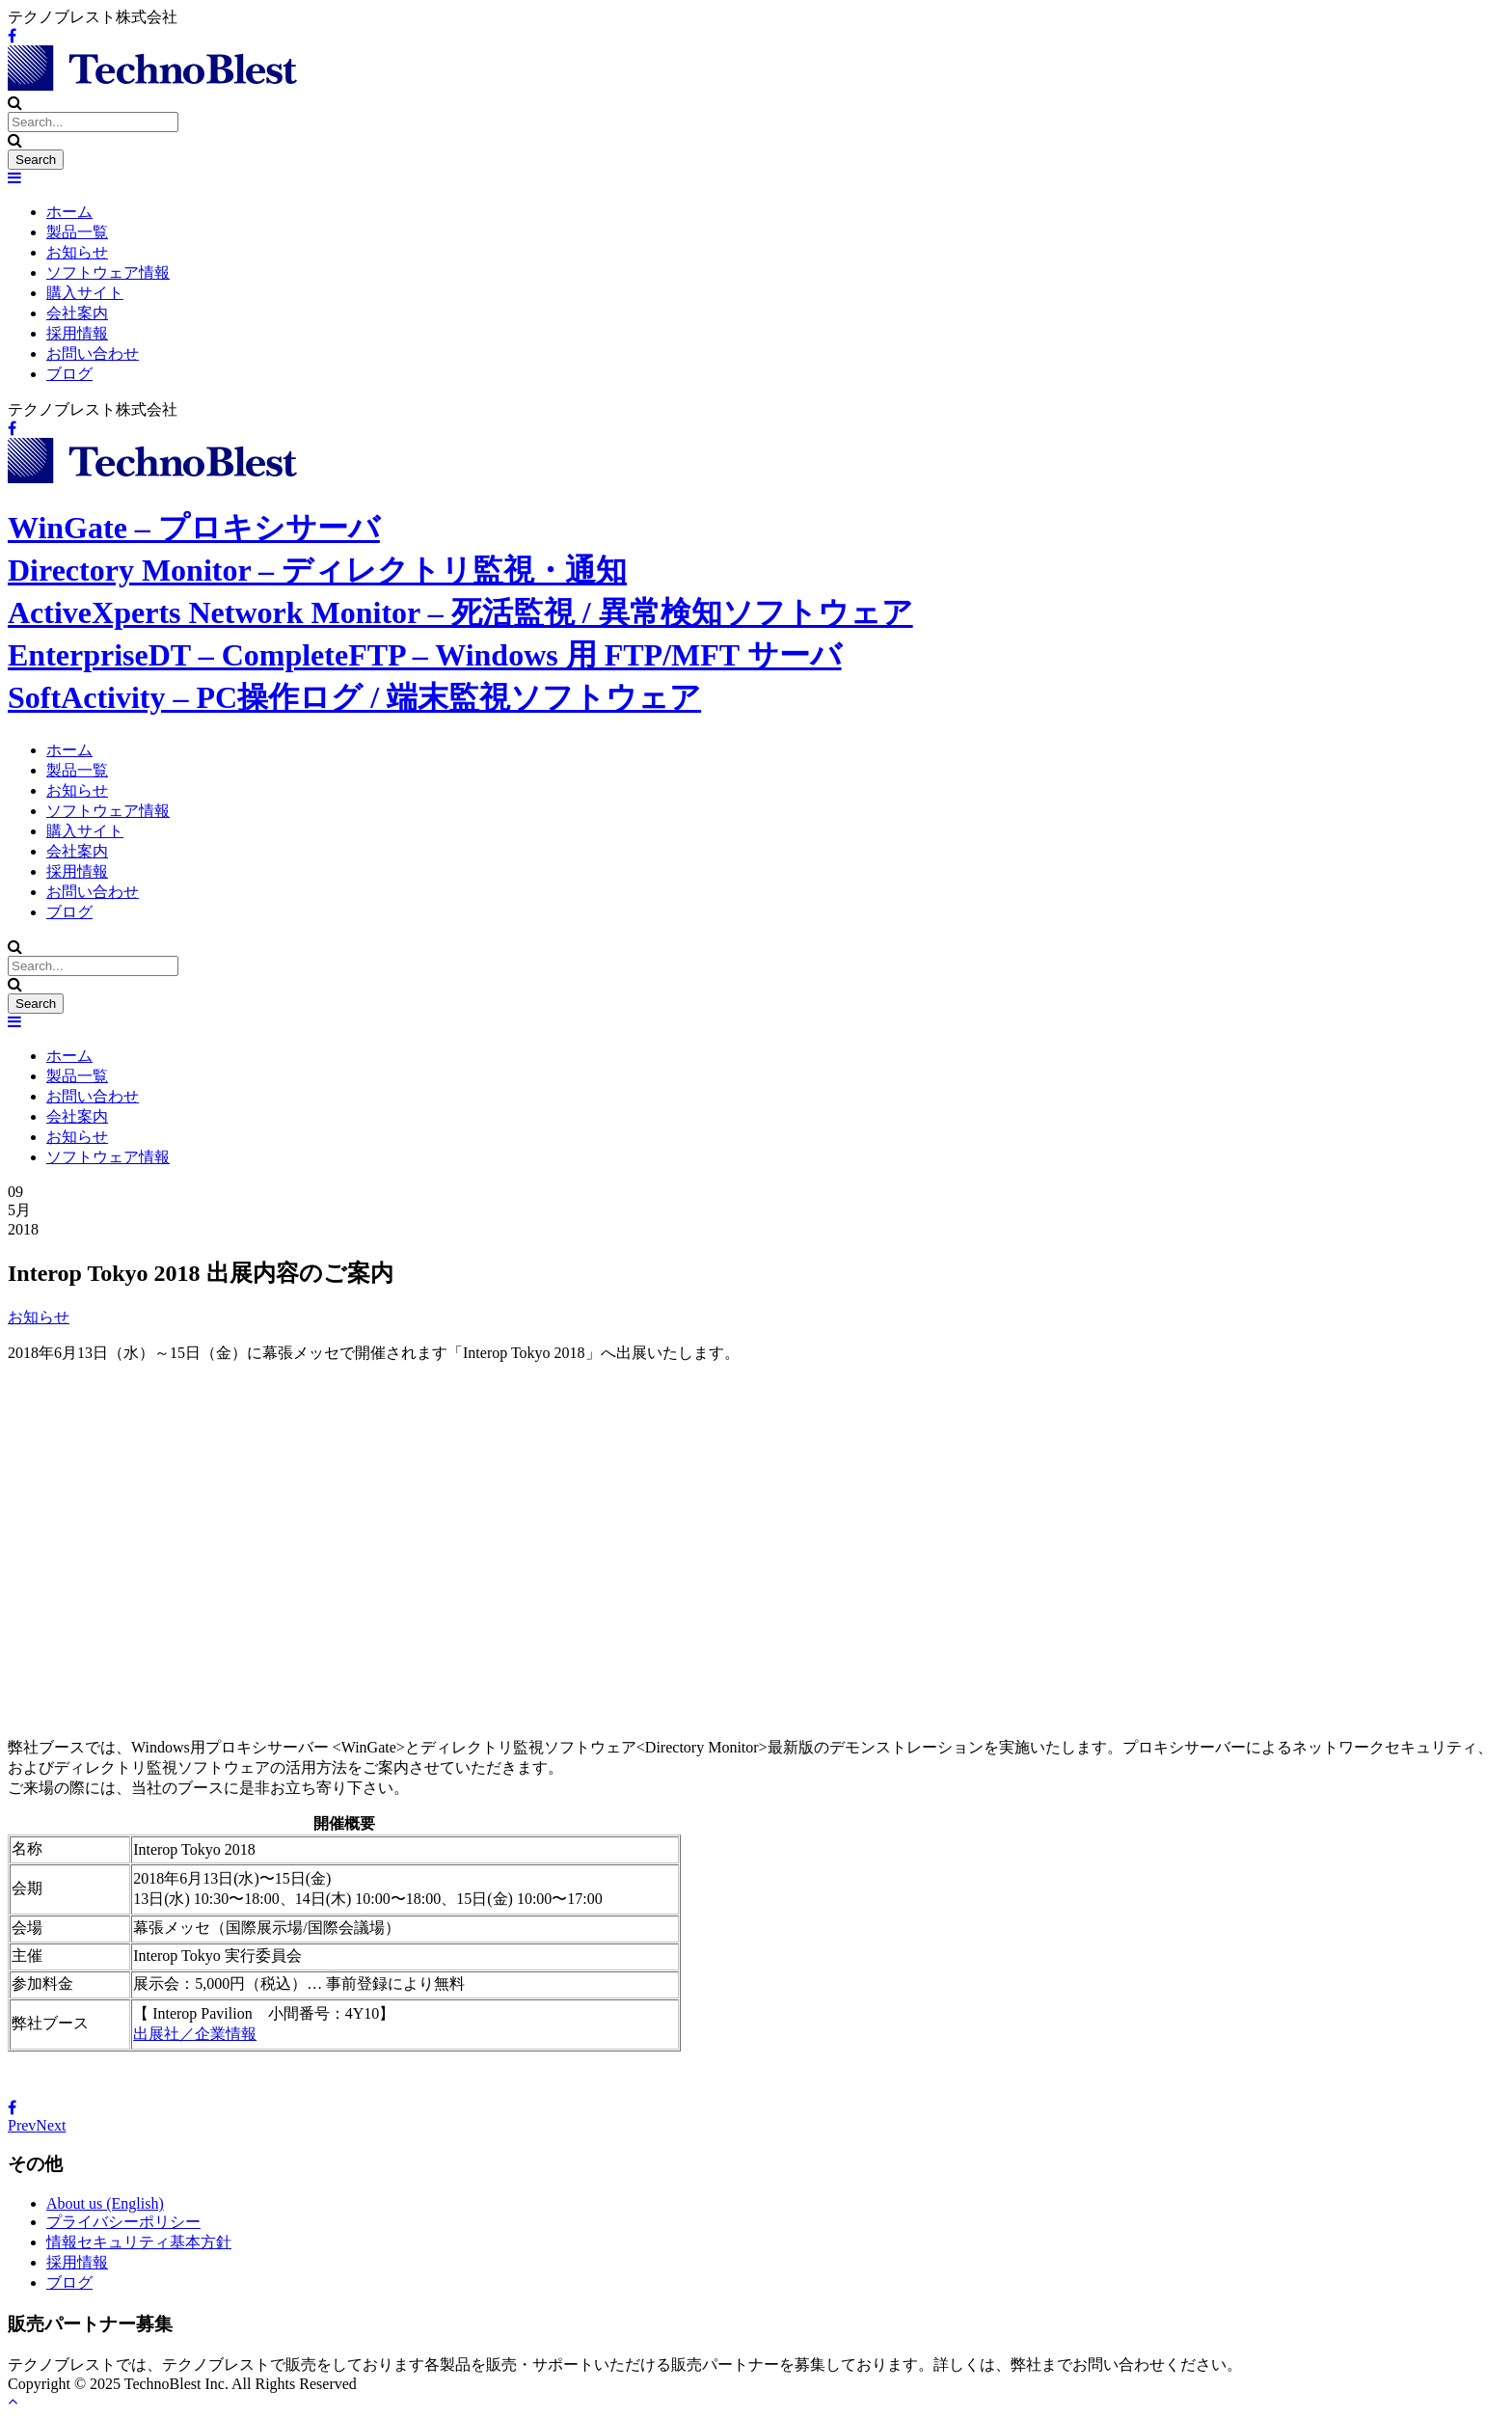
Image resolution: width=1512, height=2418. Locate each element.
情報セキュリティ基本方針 (138, 2242)
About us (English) (105, 2203)
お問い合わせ (92, 353)
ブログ (69, 374)
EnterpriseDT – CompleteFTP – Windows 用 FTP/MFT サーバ (425, 655)
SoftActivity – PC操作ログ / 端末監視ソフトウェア (354, 697)
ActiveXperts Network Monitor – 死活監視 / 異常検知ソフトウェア (460, 612)
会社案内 (77, 313)
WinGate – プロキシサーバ (194, 527)
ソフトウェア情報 (108, 272)
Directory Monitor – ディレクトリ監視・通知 (317, 570)
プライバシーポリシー (123, 2222)
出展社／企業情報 (194, 2033)
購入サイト (84, 293)
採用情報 (77, 333)
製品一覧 (77, 232)
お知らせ (77, 252)
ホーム (69, 212)
